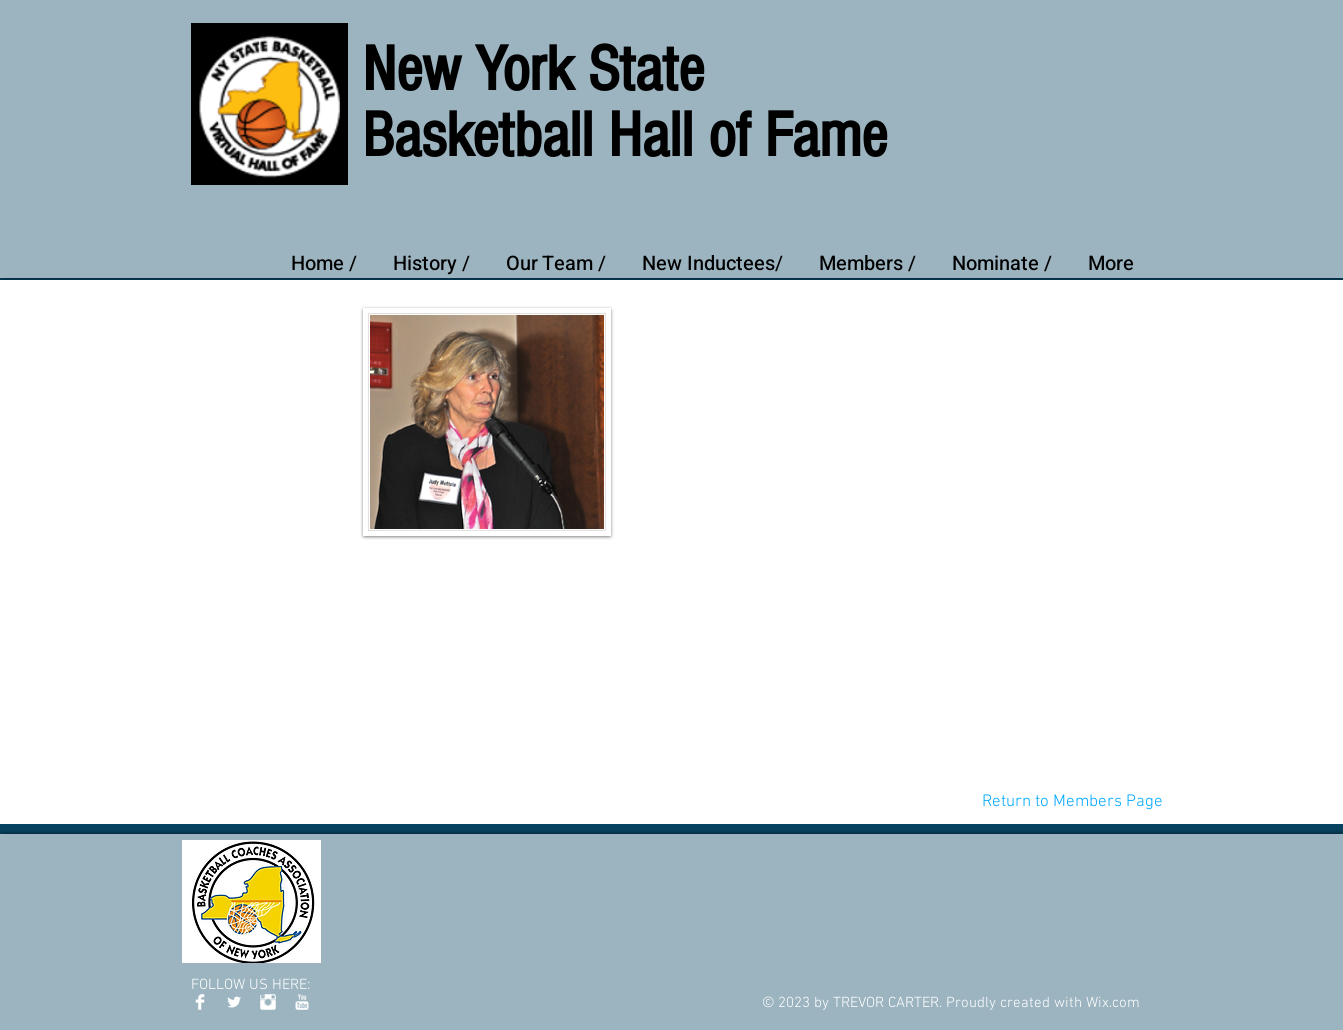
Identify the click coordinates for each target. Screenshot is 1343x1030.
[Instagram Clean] (268, 1002)
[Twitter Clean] (234, 1002)
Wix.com (1113, 1003)
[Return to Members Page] (1072, 802)
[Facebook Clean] (200, 1002)
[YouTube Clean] (302, 1002)
